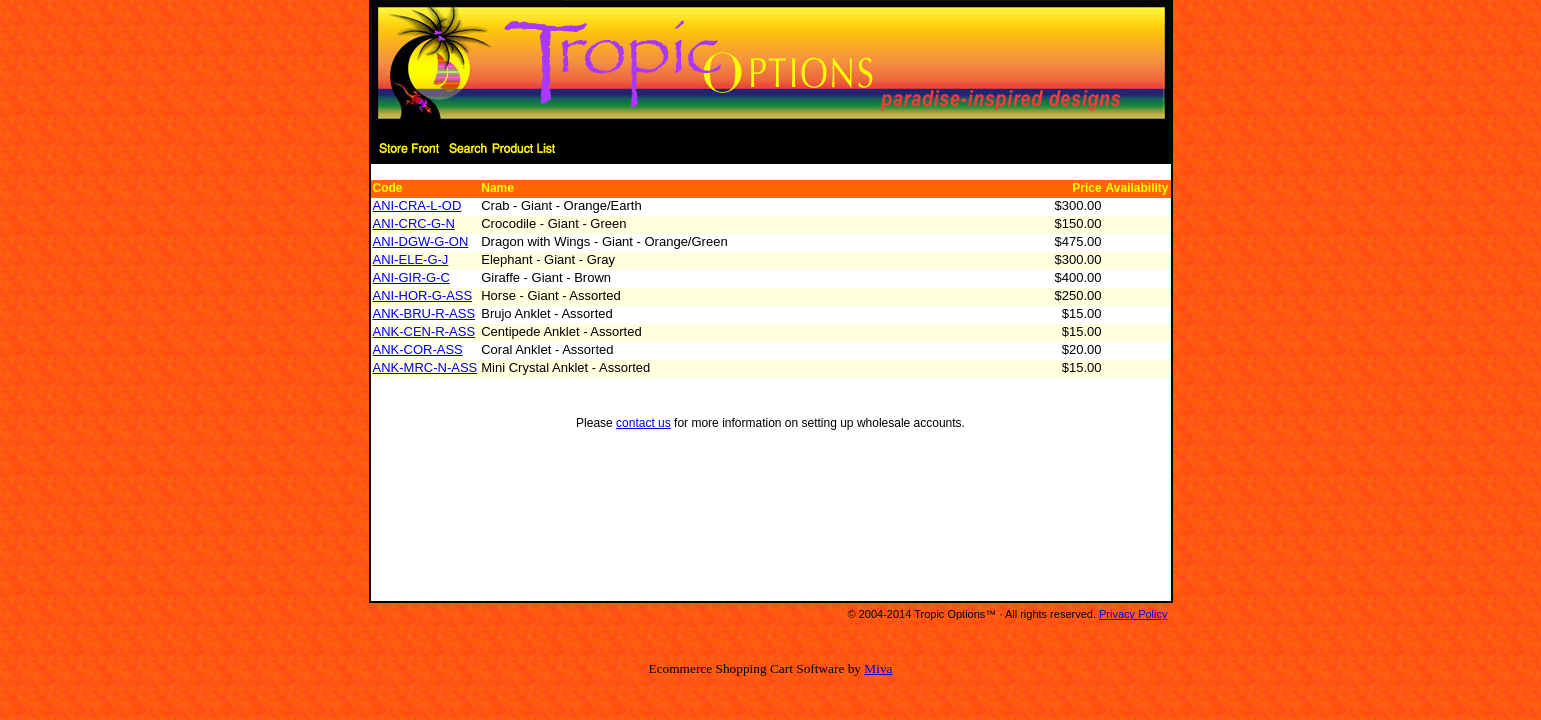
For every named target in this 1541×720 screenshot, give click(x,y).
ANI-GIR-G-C (411, 277)
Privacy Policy (1133, 614)
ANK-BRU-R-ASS (424, 313)
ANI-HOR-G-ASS (423, 295)
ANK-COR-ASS (418, 349)
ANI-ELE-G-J (411, 259)
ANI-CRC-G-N (414, 223)
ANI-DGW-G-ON (421, 241)
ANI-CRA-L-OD (417, 205)
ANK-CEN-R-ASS (424, 331)
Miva (878, 668)
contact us (643, 423)
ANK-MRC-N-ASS (425, 367)
